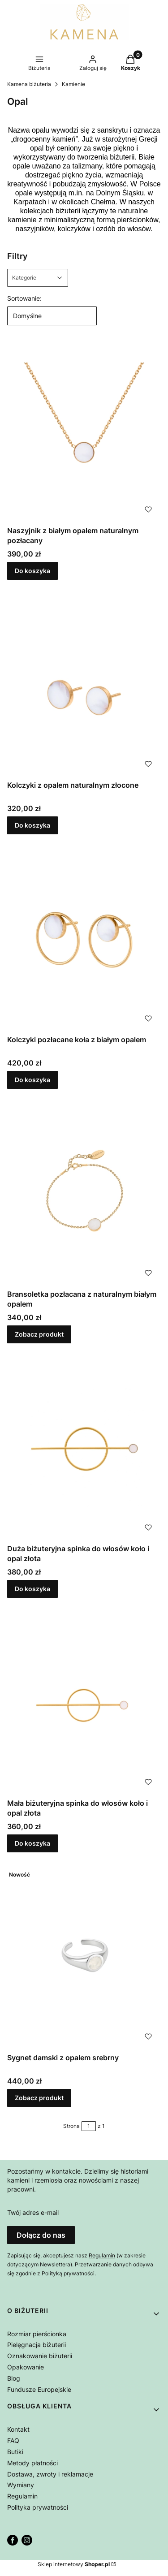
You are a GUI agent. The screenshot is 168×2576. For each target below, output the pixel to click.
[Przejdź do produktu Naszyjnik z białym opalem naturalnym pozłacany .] (84, 431)
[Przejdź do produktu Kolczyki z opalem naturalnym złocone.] (84, 685)
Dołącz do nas (41, 2235)
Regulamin (102, 2255)
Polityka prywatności (37, 2507)
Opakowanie (25, 2367)
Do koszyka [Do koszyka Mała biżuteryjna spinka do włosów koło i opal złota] (32, 1843)
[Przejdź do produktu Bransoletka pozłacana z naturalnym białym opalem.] (84, 1194)
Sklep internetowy (74, 2564)
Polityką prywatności (68, 2273)
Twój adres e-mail (33, 2212)
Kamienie (73, 84)
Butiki (15, 2451)
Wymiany (20, 2485)
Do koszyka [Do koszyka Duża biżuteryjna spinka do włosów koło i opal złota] (32, 1588)
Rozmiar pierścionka (36, 2334)
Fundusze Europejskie (39, 2389)
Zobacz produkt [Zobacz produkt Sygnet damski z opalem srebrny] (39, 2097)
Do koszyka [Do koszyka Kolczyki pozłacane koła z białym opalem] (32, 1079)
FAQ (13, 2440)
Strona (71, 2126)
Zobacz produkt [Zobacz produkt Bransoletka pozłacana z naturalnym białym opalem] (39, 1334)
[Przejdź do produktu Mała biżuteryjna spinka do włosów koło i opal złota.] (84, 1703)
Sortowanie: (24, 298)
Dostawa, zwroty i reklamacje (50, 2474)
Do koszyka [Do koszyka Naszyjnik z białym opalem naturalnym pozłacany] (32, 570)
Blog (13, 2378)
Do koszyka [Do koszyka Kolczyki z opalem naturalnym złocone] (32, 825)
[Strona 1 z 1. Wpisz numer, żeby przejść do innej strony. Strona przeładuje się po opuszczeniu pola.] (89, 2126)
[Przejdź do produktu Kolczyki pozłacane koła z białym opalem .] (84, 940)
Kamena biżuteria (29, 84)
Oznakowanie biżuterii (39, 2356)
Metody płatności (32, 2463)
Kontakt (18, 2429)
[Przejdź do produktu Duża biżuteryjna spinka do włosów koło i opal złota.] (84, 1449)
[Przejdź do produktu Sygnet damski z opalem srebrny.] (84, 1958)
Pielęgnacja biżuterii (36, 2344)
